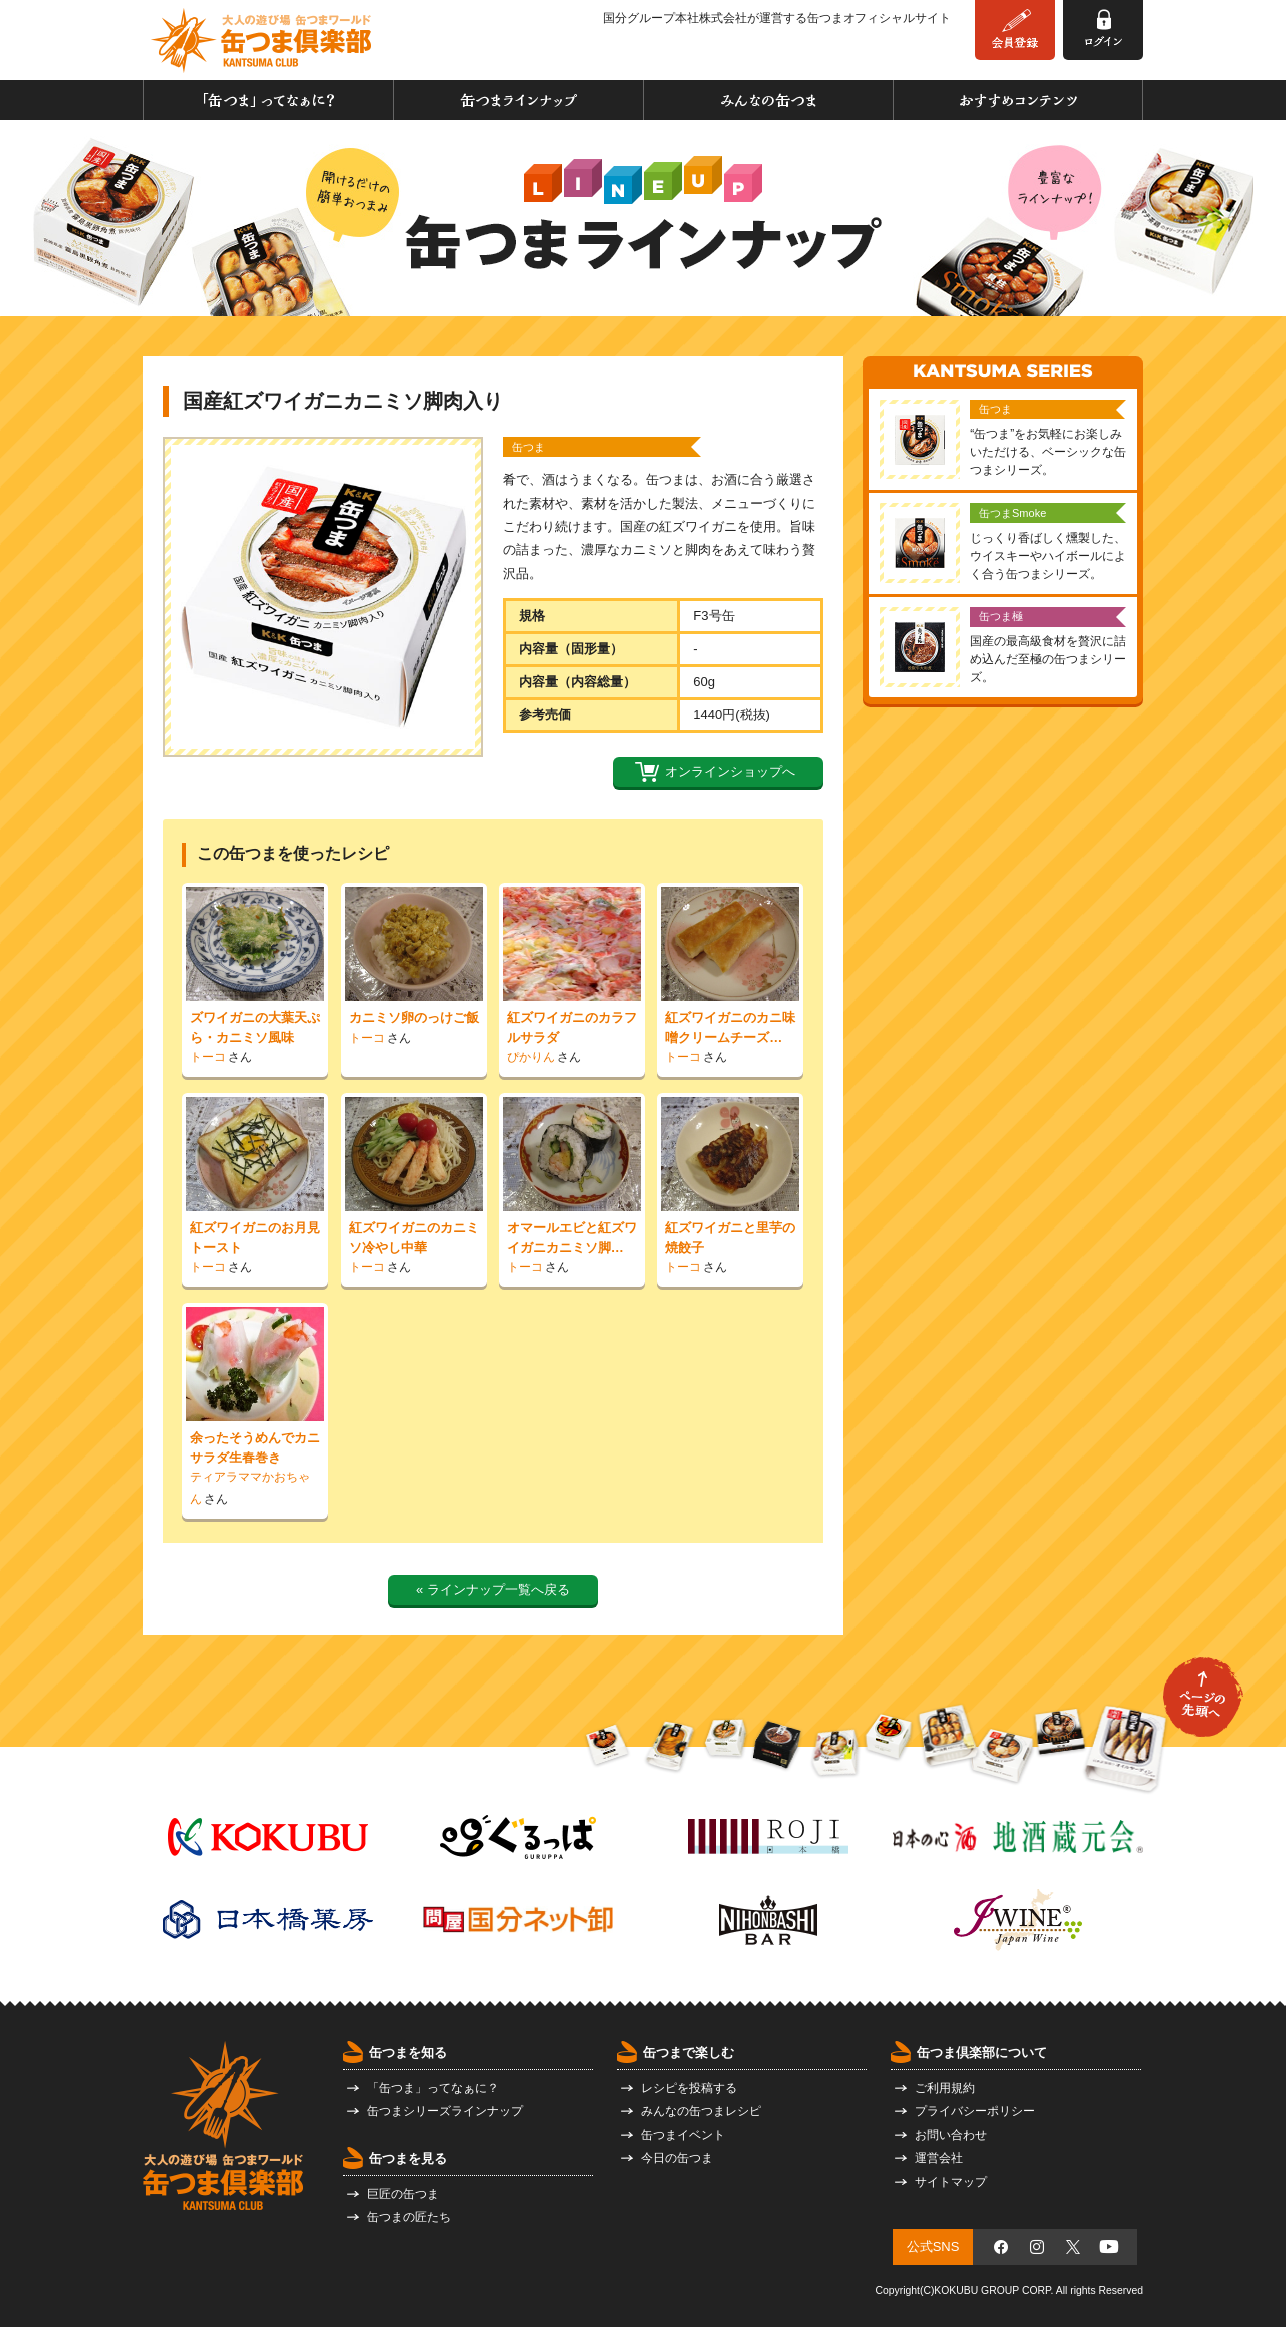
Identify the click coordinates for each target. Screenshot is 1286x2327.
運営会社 (939, 2158)
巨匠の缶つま (403, 2194)
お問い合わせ (951, 2135)
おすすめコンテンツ (1018, 100)
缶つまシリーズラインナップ (445, 2111)
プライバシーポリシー (975, 2111)
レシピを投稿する (689, 2088)
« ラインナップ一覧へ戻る (493, 1589)
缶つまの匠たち (409, 2217)
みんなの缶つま (768, 100)
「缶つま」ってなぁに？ (268, 100)
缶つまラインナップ (518, 100)
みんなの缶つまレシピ (701, 2111)
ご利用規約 (945, 2088)
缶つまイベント (683, 2135)
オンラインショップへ (730, 771)
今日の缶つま (677, 2158)
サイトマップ (951, 2182)
